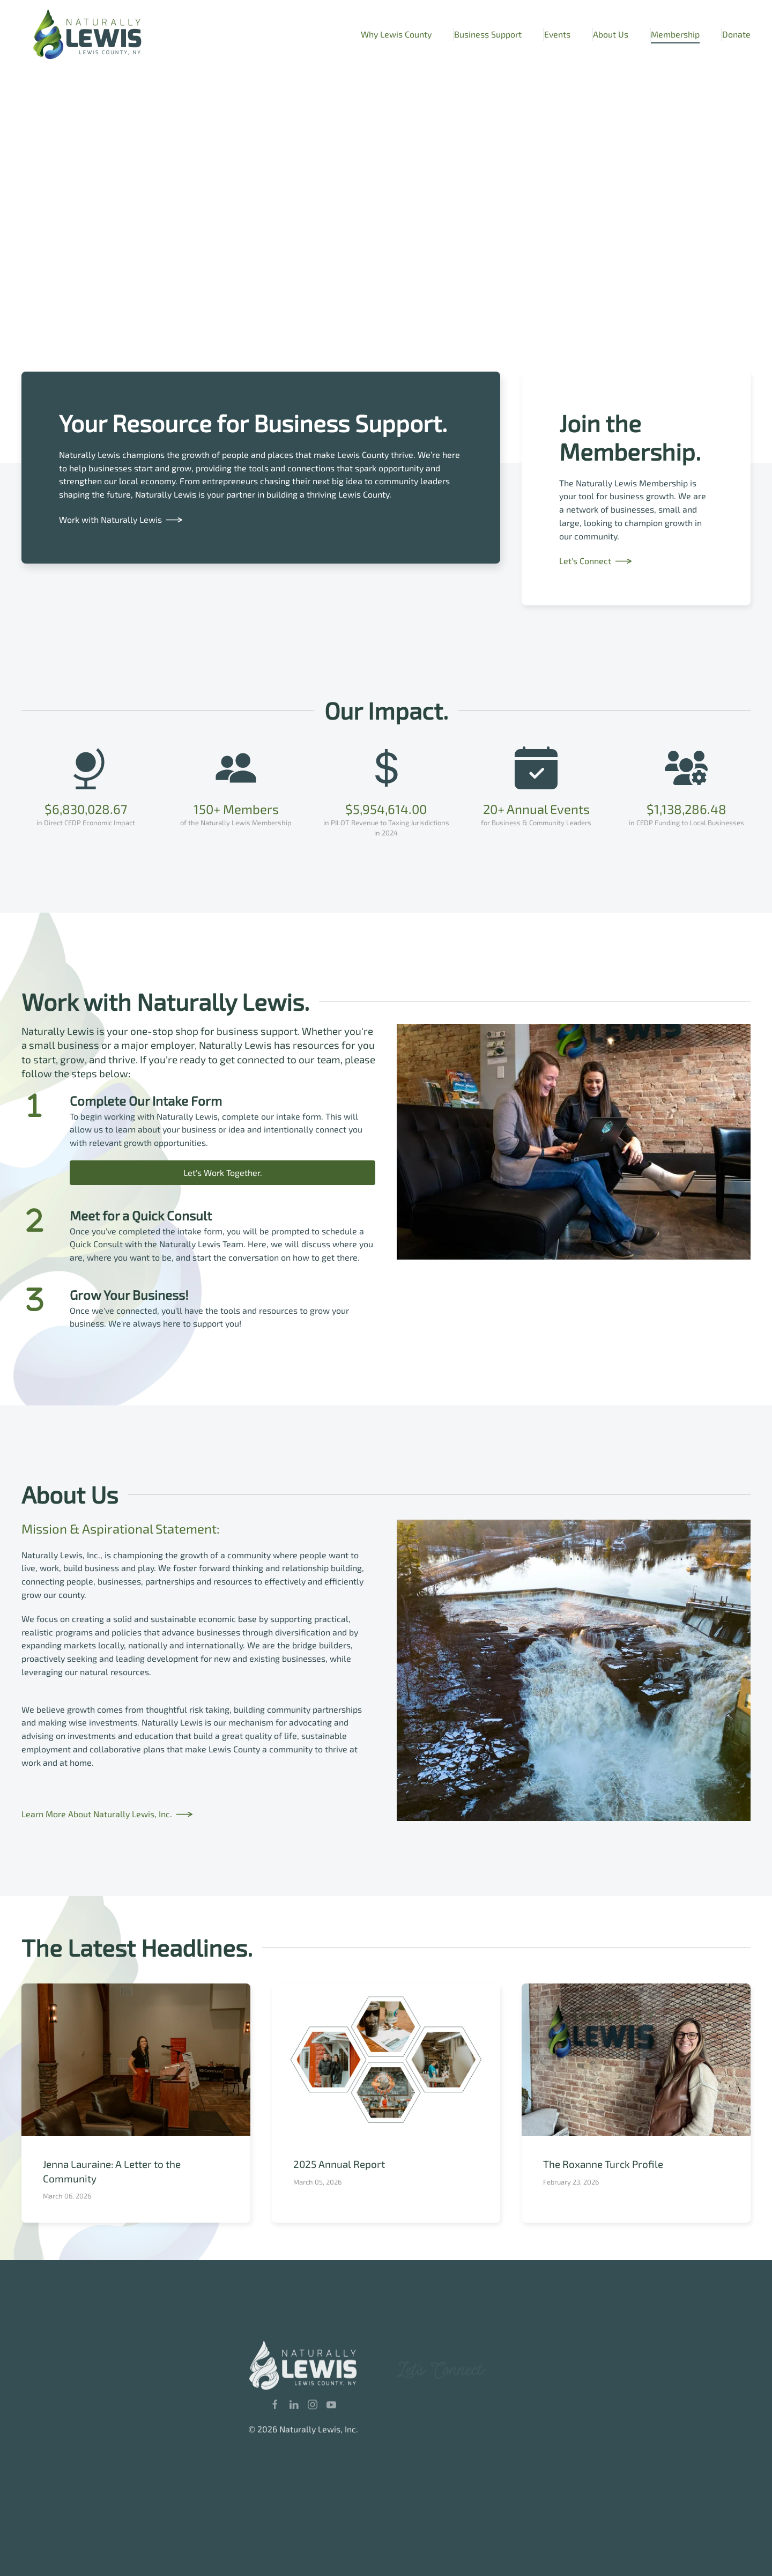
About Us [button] (610, 34)
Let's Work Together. (222, 1172)
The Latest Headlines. (137, 1947)
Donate (736, 34)
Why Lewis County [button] (396, 34)
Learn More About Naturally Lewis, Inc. (96, 1814)
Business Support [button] (488, 34)
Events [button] (557, 34)
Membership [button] (675, 34)
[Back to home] (88, 34)
